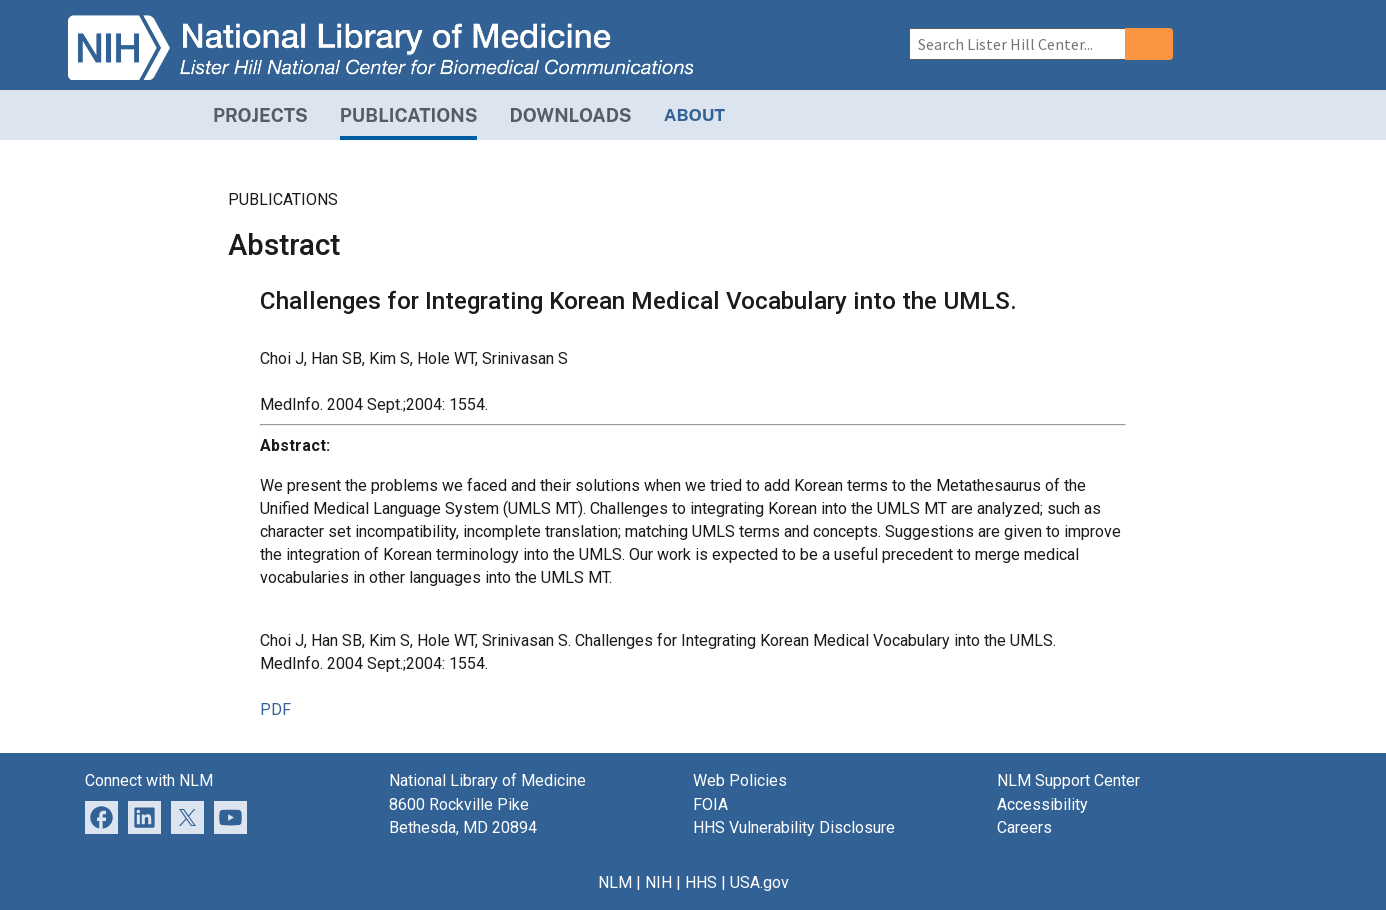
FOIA (710, 804)
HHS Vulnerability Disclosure (794, 827)
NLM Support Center (1068, 780)
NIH (658, 882)
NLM (615, 882)
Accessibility (1042, 804)
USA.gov (759, 882)
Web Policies (740, 780)
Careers (1024, 827)
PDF (275, 709)
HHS (701, 882)
